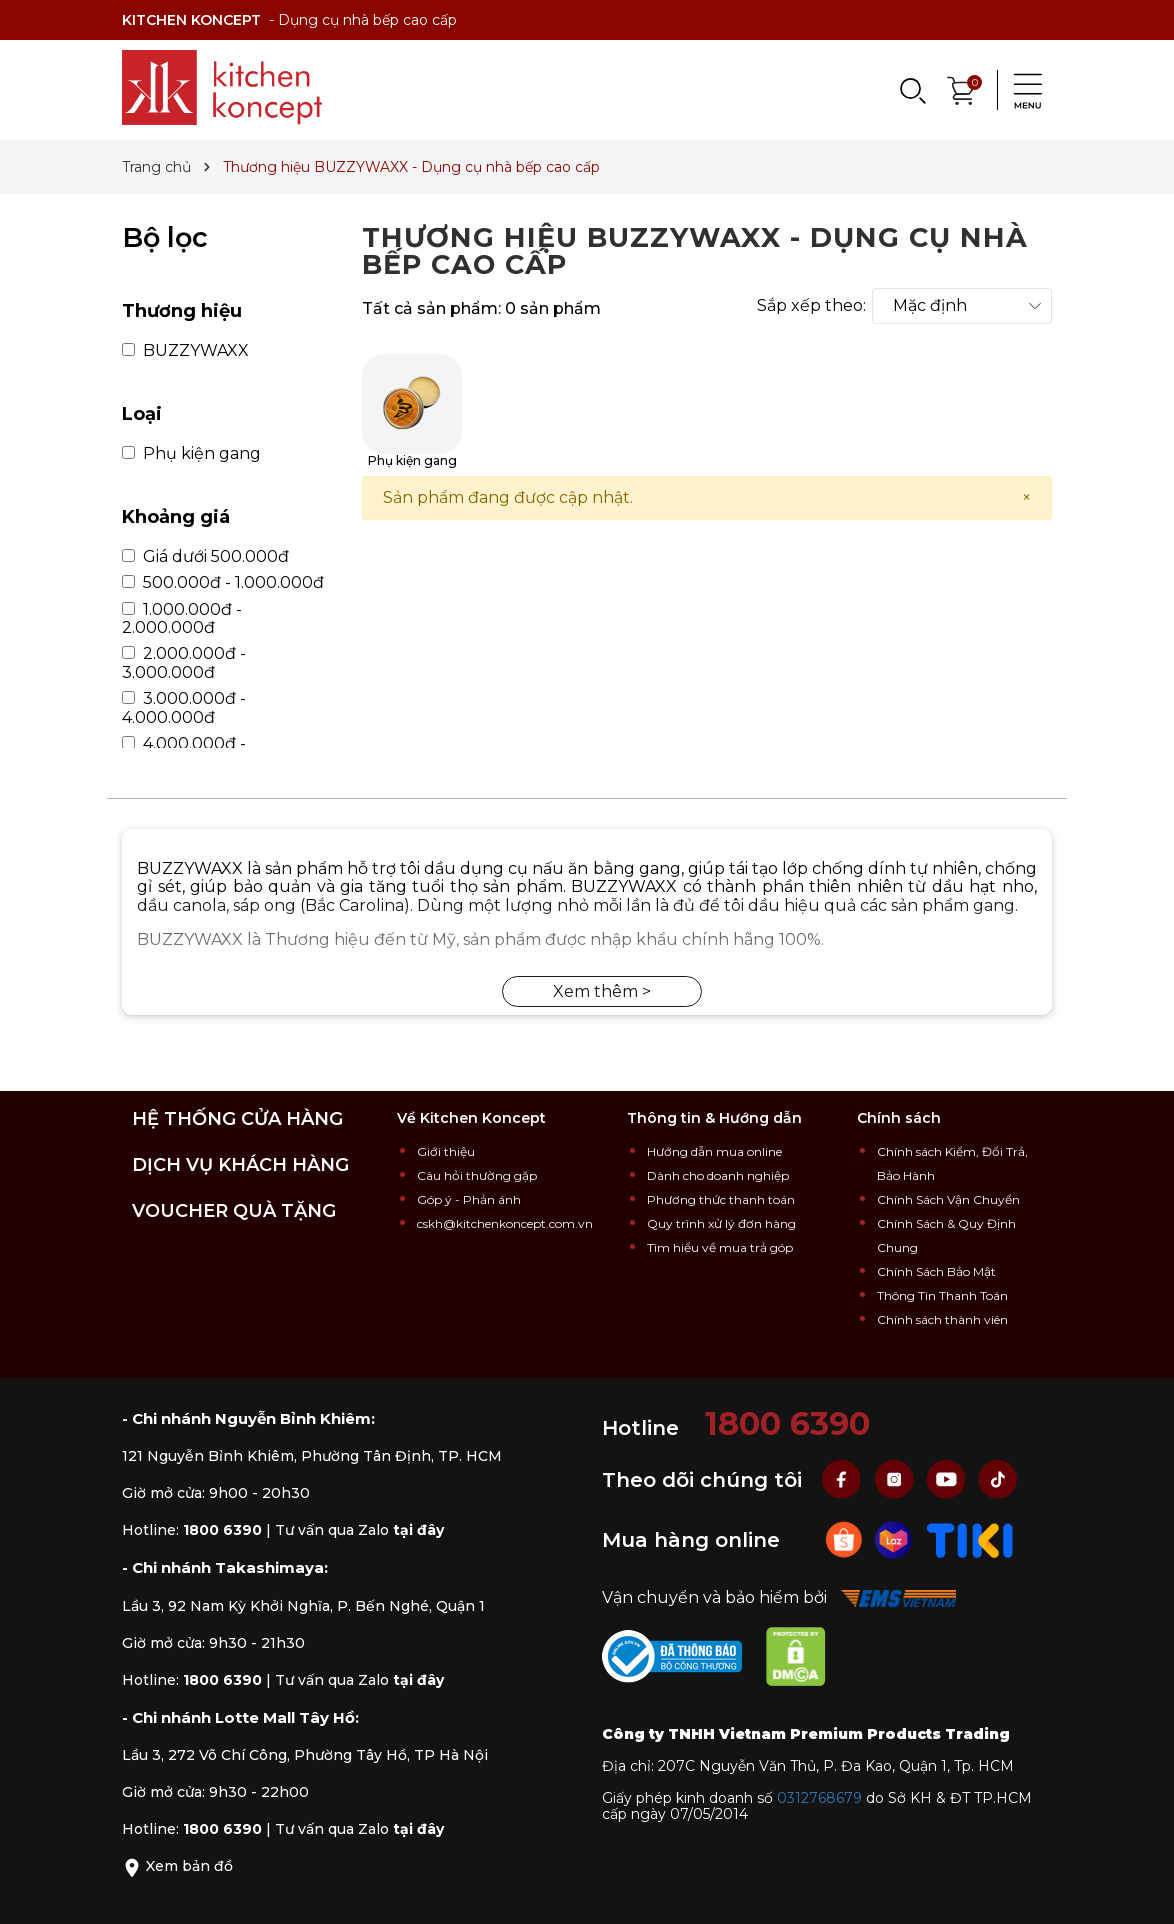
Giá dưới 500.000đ (205, 557)
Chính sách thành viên (942, 1319)
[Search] (912, 90)
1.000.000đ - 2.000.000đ (182, 619)
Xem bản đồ (177, 1866)
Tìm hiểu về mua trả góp (720, 1247)
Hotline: (192, 1530)
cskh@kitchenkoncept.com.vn (505, 1223)
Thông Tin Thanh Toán (942, 1295)
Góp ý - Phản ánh (469, 1199)
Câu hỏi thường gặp (477, 1175)
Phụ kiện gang (191, 454)
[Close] (1026, 498)
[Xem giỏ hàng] (962, 88)
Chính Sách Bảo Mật (936, 1271)
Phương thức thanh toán (721, 1199)
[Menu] (1022, 90)
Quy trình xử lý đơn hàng (721, 1223)
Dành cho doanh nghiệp (718, 1175)
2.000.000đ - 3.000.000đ (184, 663)
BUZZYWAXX (185, 351)
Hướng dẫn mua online (714, 1151)
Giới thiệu (446, 1151)
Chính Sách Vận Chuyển (948, 1199)
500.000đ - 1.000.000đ (223, 583)
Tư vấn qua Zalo (359, 1530)
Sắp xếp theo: (811, 306)
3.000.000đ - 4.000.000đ (184, 708)
